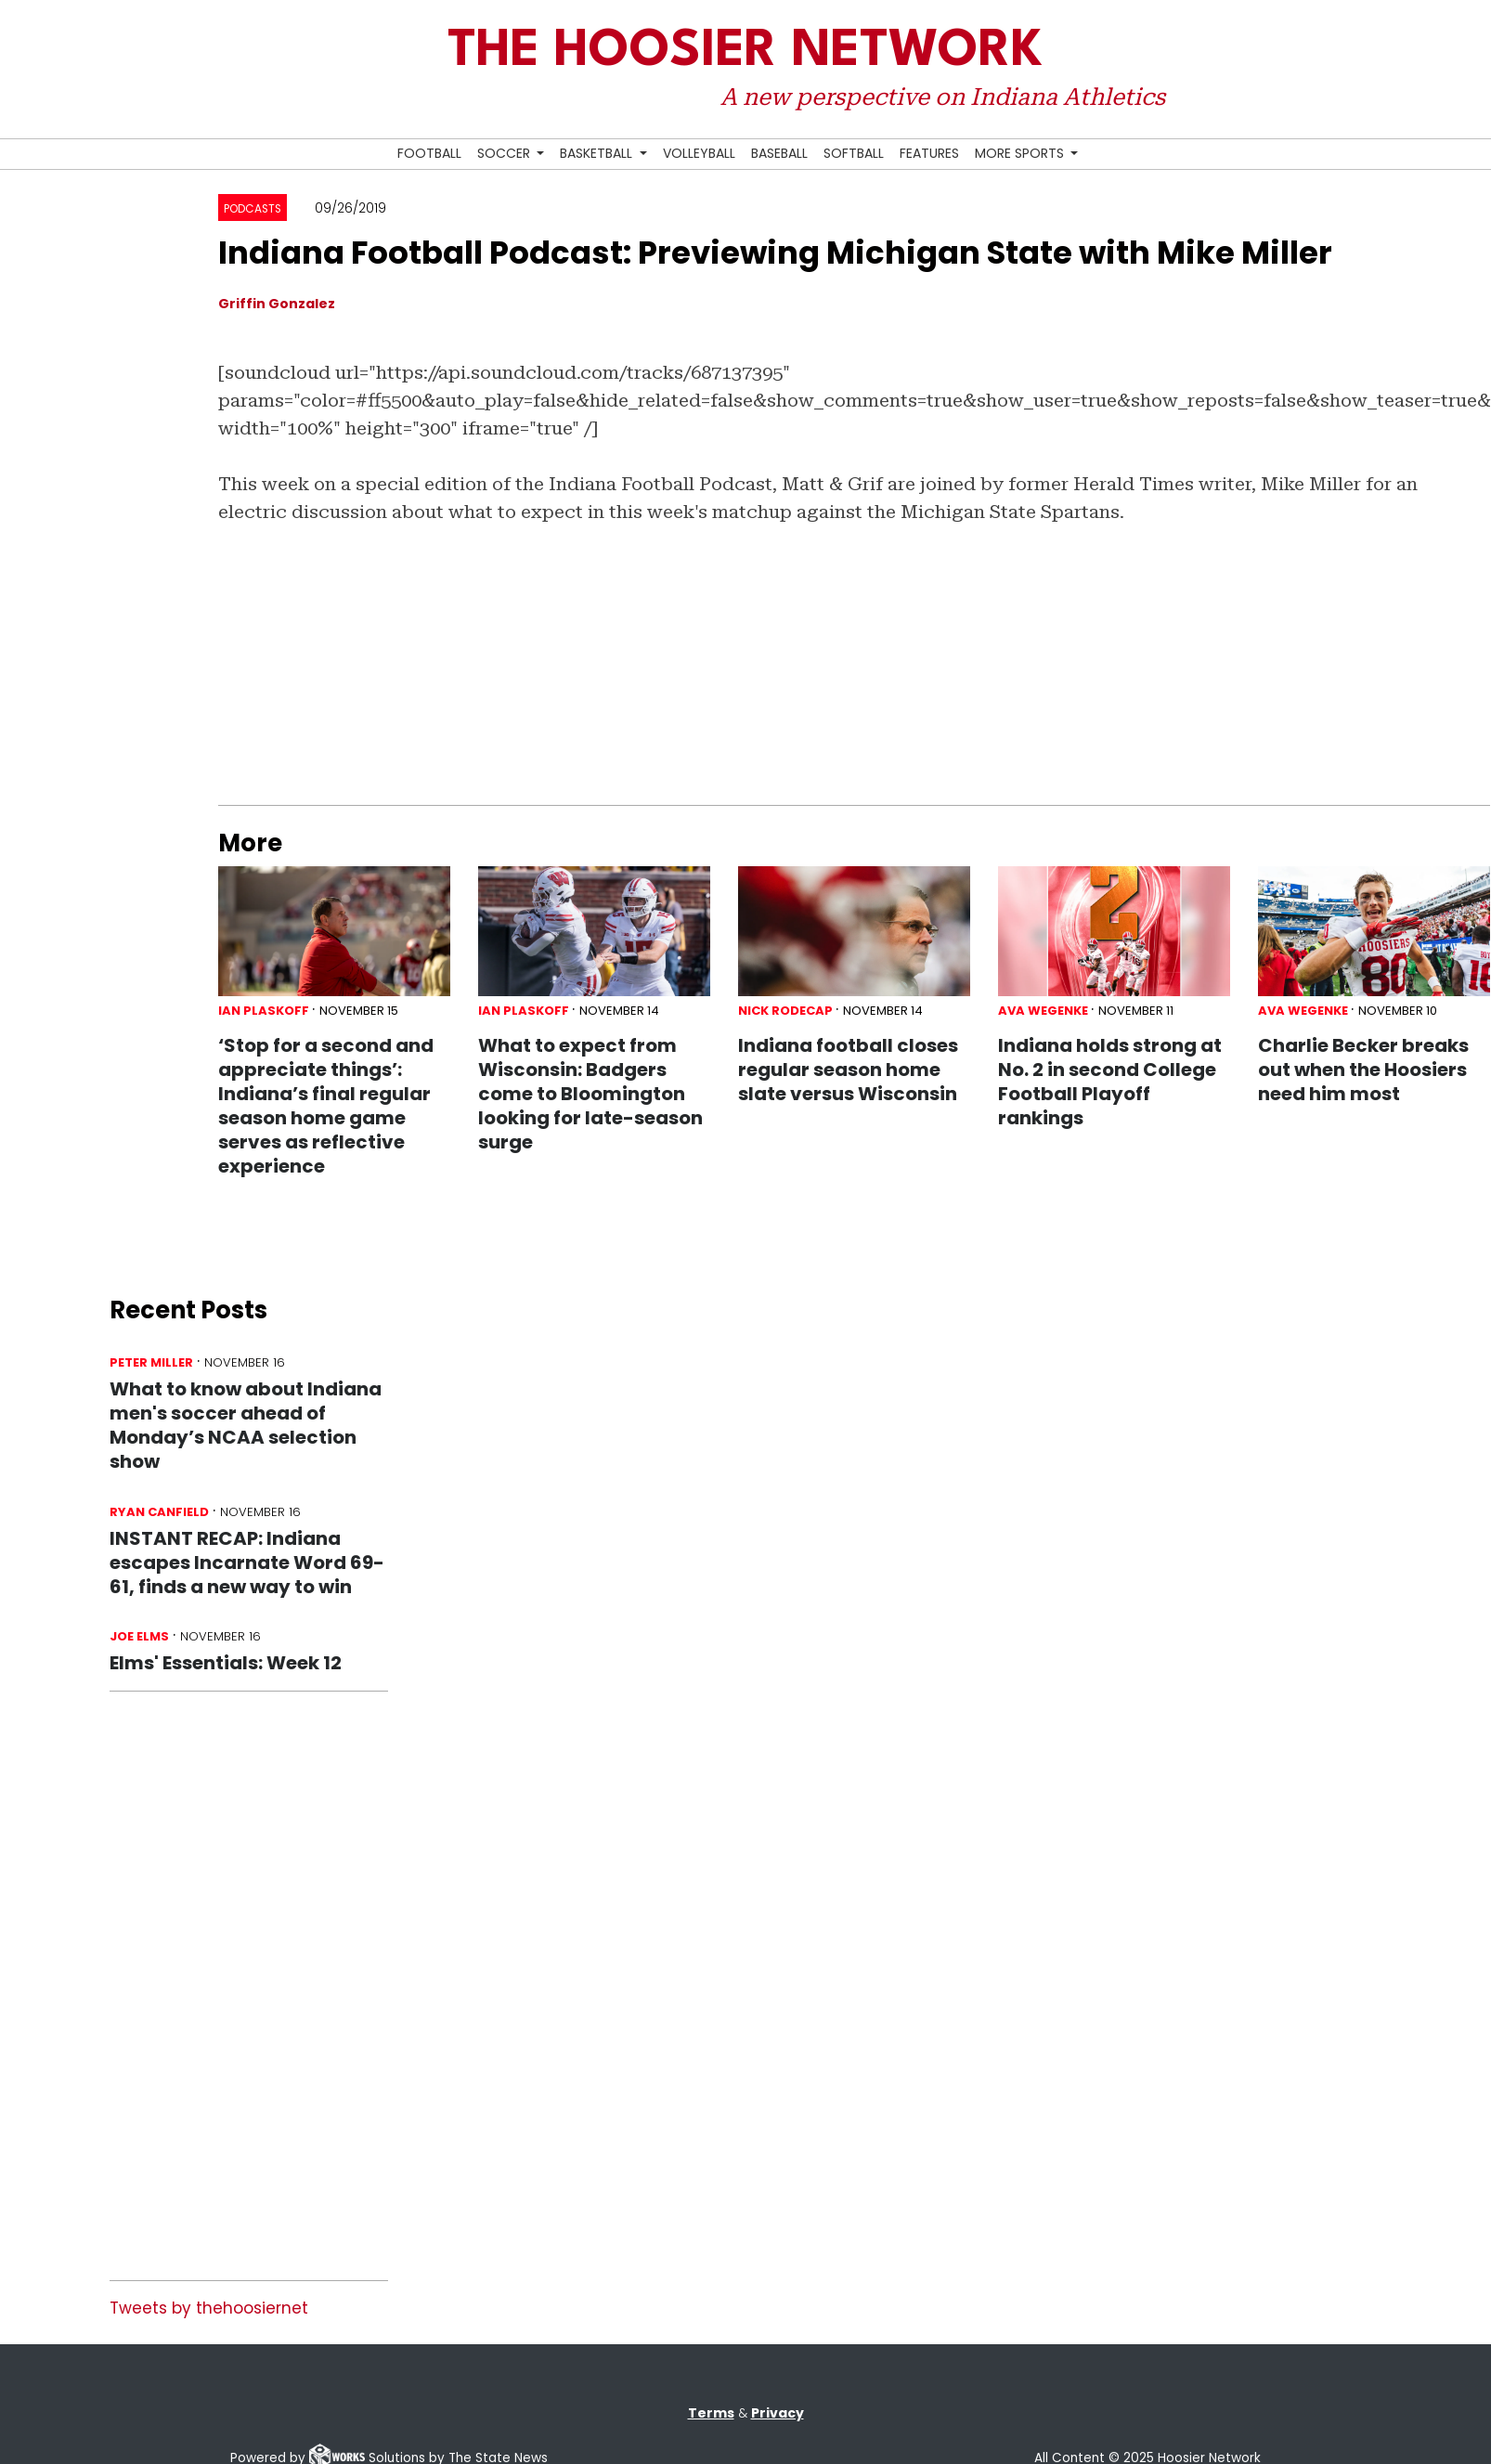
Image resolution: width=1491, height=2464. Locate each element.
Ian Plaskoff (263, 1010)
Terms (711, 2413)
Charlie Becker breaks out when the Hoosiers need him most (1363, 1069)
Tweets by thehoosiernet (209, 2308)
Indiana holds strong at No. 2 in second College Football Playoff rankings (1110, 1081)
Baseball (779, 153)
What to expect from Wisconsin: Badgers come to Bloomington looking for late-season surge (590, 1093)
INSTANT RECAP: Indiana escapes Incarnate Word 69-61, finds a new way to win (247, 1562)
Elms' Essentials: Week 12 (226, 1663)
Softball (853, 153)
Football (429, 153)
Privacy (777, 2413)
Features (929, 153)
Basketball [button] (598, 153)
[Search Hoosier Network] (1094, 154)
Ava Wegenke (1043, 1010)
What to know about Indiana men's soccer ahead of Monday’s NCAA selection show (246, 1425)
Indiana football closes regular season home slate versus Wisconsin (849, 1069)
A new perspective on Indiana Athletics (942, 96)
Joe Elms (139, 1636)
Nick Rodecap (785, 1010)
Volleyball (699, 153)
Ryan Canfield (159, 1512)
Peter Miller (151, 1362)
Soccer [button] (505, 153)
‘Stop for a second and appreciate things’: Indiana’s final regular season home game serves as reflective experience (326, 1105)
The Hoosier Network (745, 51)
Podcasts (252, 208)
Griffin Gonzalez (276, 303)
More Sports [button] (1021, 153)
